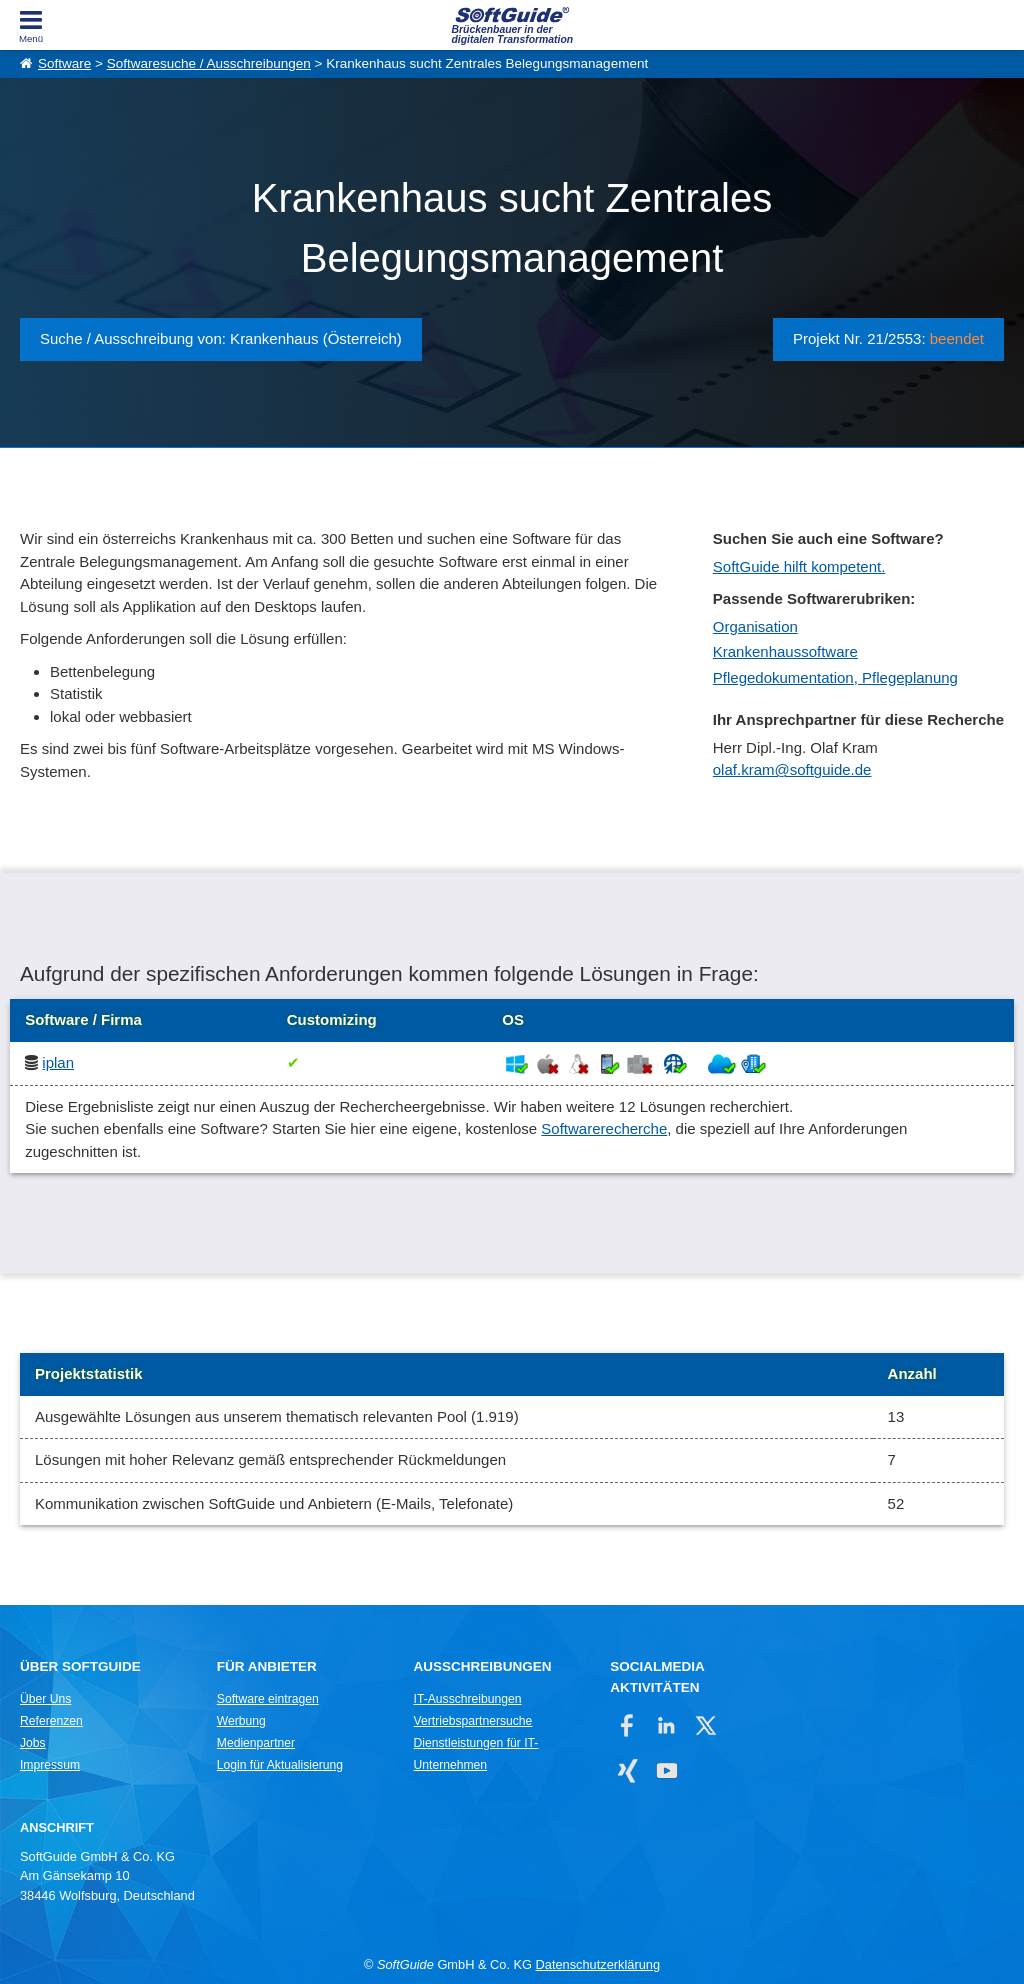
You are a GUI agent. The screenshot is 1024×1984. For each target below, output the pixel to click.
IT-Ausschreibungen (468, 1699)
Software (64, 63)
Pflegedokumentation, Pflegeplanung (835, 677)
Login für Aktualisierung (280, 1765)
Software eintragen (268, 1699)
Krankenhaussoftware (785, 651)
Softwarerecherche (604, 1128)
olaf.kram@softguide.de (792, 769)
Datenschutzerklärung (598, 1964)
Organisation (755, 626)
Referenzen (51, 1721)
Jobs (33, 1743)
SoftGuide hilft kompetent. (799, 566)
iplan (58, 1062)
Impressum (50, 1765)
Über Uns (45, 1699)
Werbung (241, 1721)
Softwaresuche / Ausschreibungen (209, 63)
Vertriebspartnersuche (473, 1721)
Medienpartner (256, 1743)
